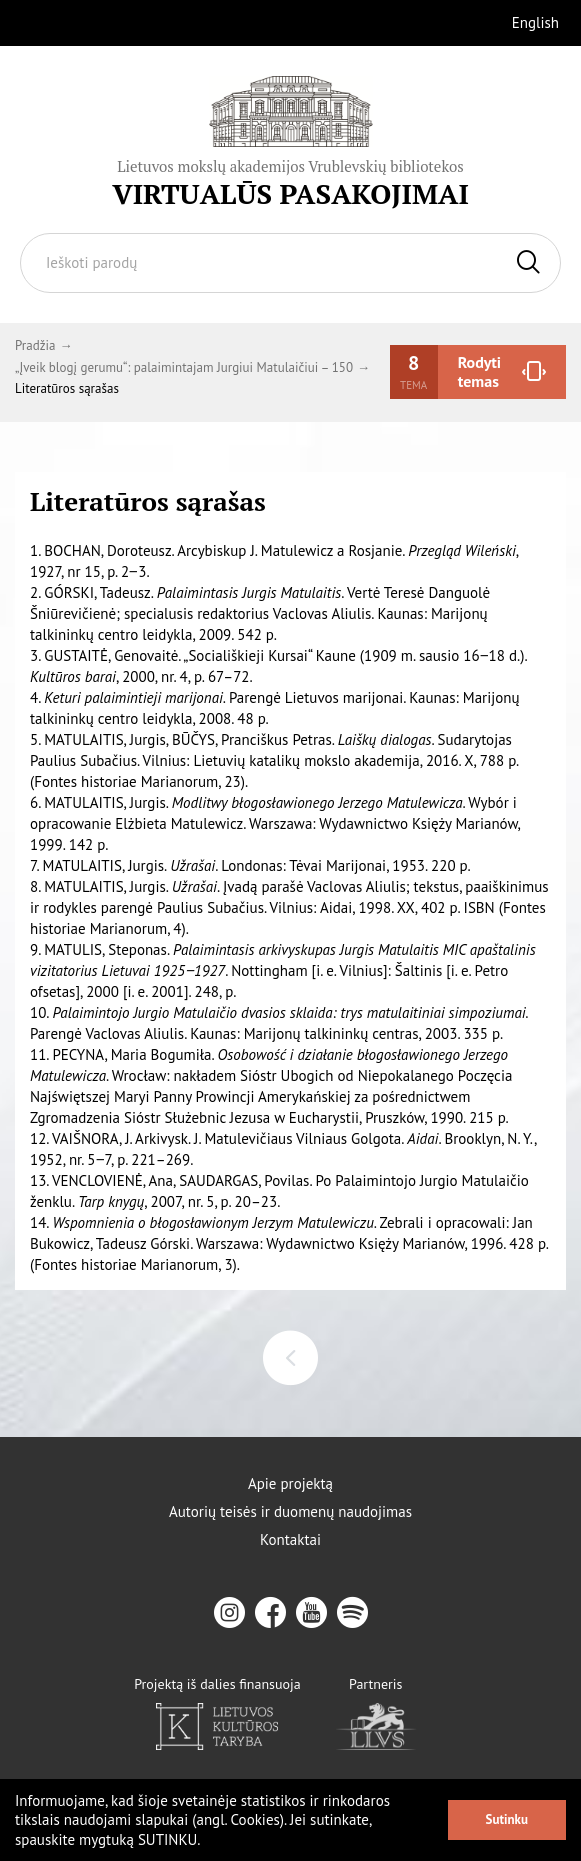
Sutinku (507, 1819)
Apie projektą (290, 1484)
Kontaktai (290, 1540)
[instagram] (229, 1612)
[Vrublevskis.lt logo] (290, 142)
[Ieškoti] (528, 263)
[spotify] (352, 1612)
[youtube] (311, 1612)
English (535, 22)
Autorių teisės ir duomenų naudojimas (290, 1512)
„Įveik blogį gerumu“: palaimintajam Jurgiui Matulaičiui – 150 (184, 367)
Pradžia (35, 345)
